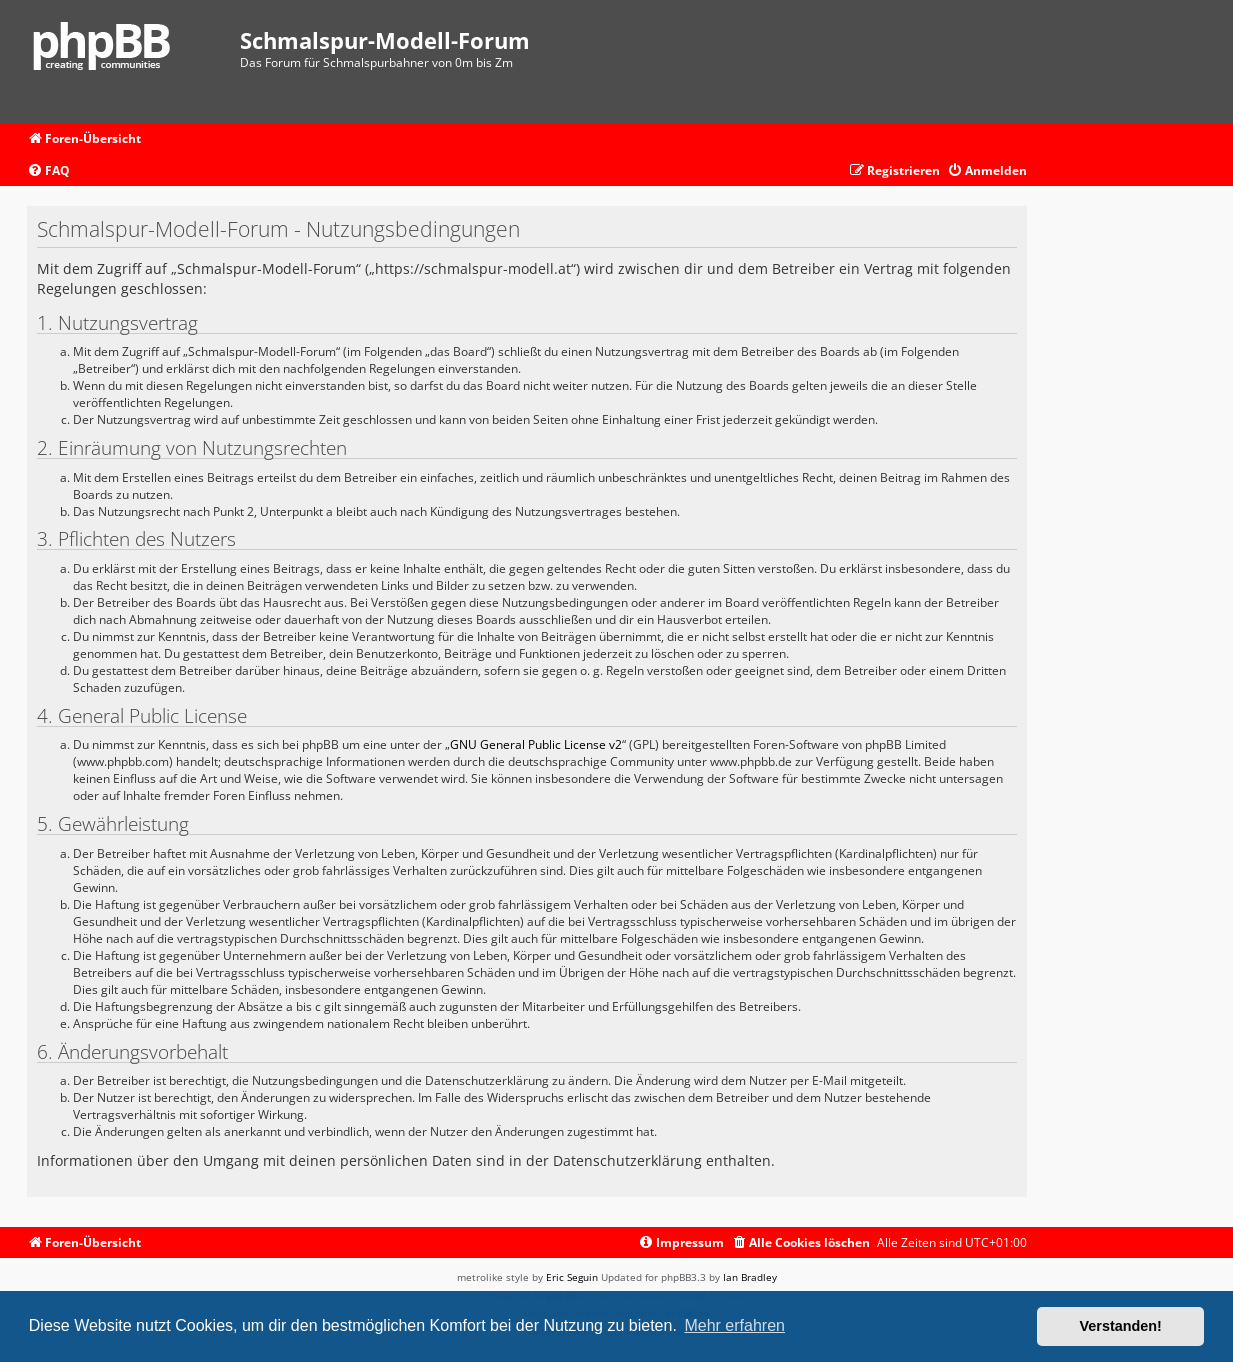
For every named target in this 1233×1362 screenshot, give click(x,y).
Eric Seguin (572, 1277)
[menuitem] (48, 171)
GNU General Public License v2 (536, 744)
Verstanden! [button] (1121, 1326)
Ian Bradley (750, 1277)
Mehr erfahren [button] (734, 1325)
